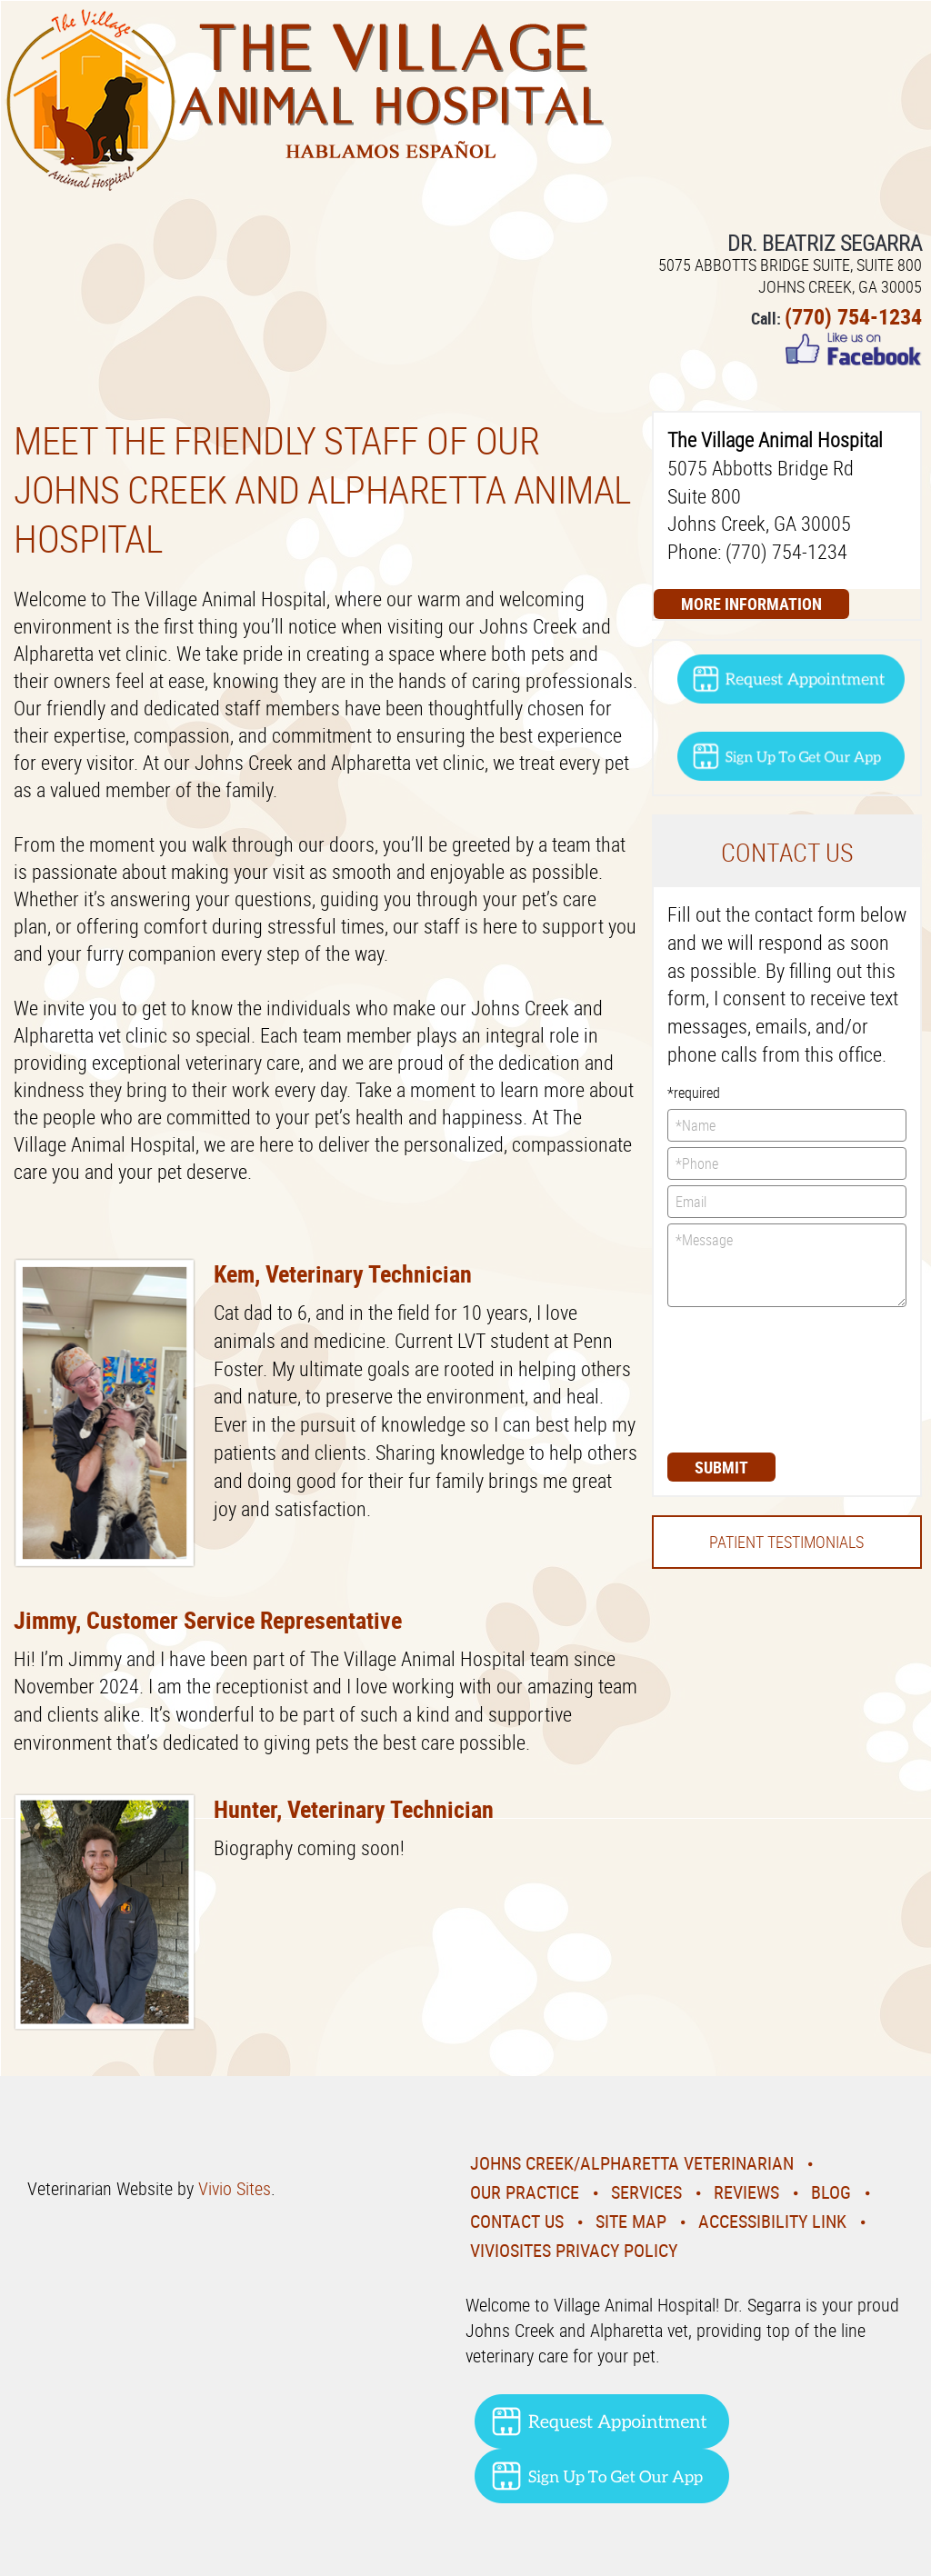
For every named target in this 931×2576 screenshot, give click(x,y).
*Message (786, 1265)
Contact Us (517, 2221)
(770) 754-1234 (853, 316)
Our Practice (524, 2192)
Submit (721, 1467)
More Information (751, 603)
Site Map (631, 2221)
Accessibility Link (772, 2221)
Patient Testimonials (786, 1542)
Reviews (746, 2192)
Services (646, 2192)
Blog (831, 2192)
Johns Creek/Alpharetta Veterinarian (632, 2163)
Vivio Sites (234, 2188)
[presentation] (741, 1378)
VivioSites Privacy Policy (573, 2250)
